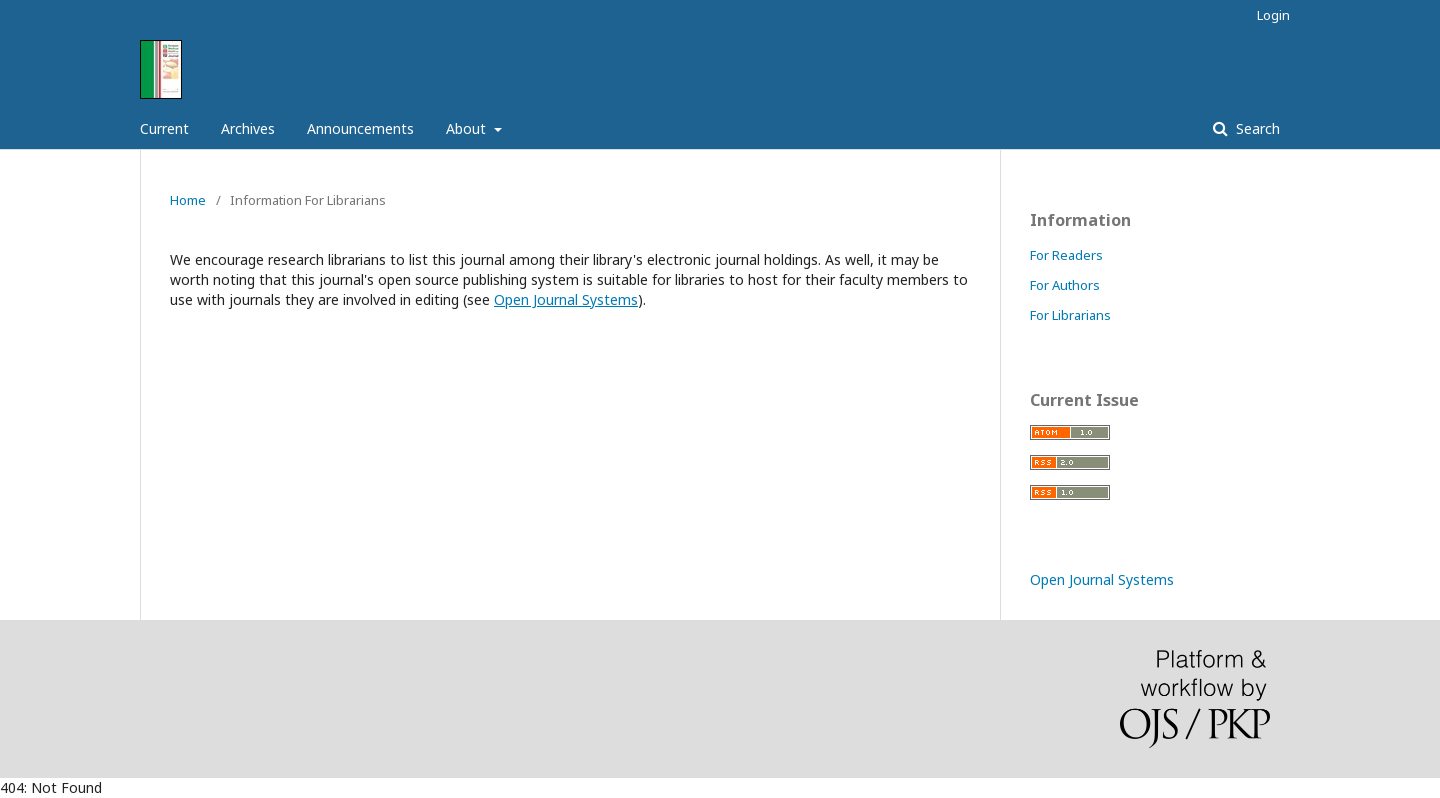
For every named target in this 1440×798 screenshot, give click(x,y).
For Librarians (1070, 315)
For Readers (1066, 255)
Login (1273, 15)
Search (1256, 128)
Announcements (360, 128)
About (468, 128)
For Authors (1065, 285)
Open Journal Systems (566, 299)
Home (188, 200)
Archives (248, 128)
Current (164, 128)
